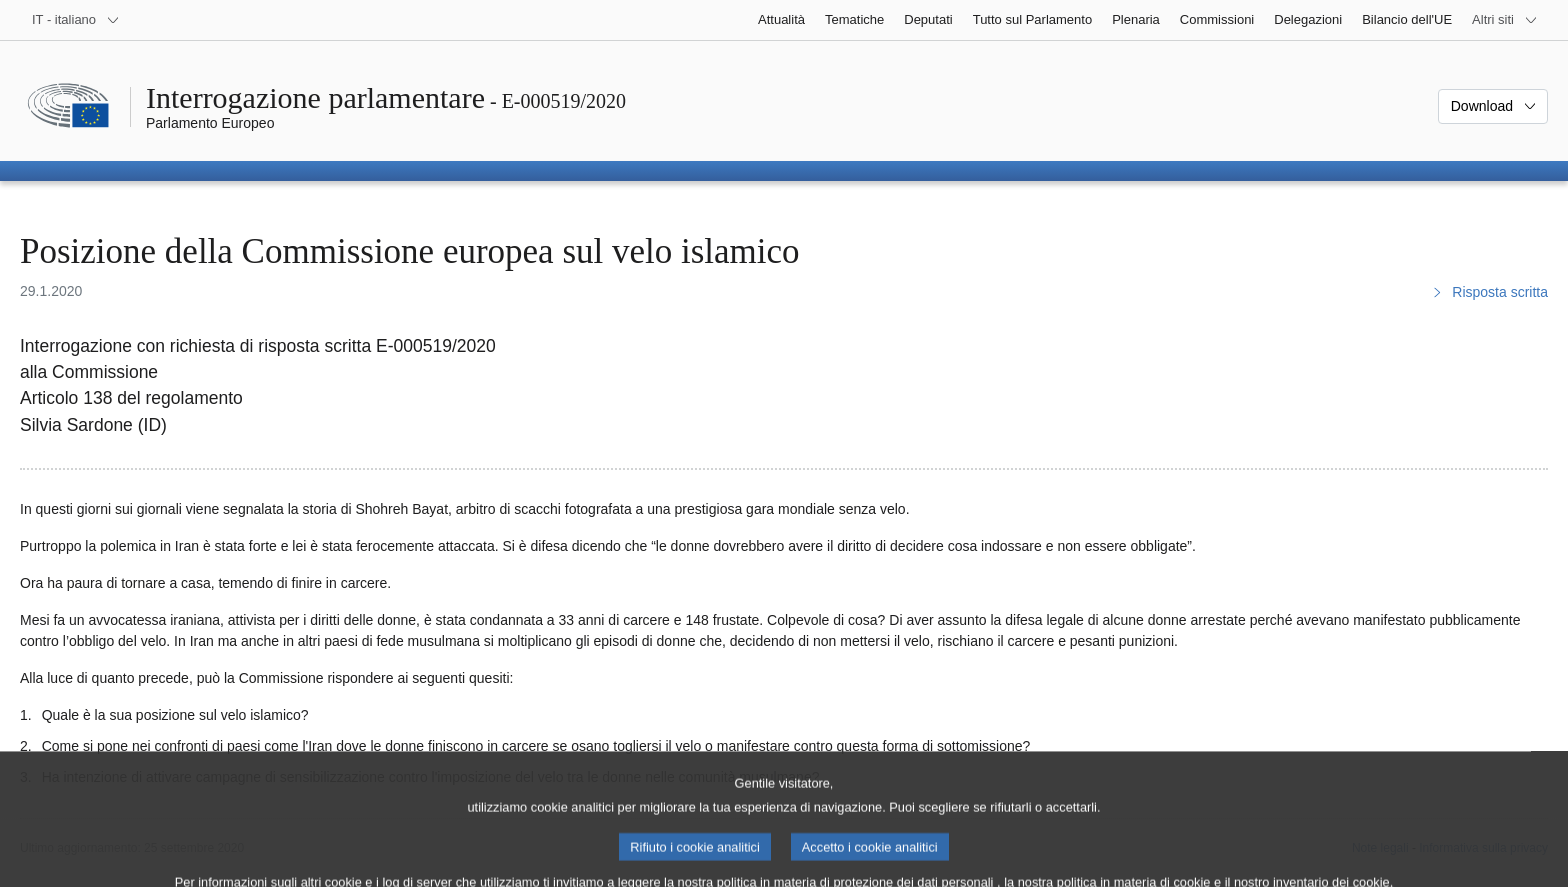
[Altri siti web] (1505, 20)
